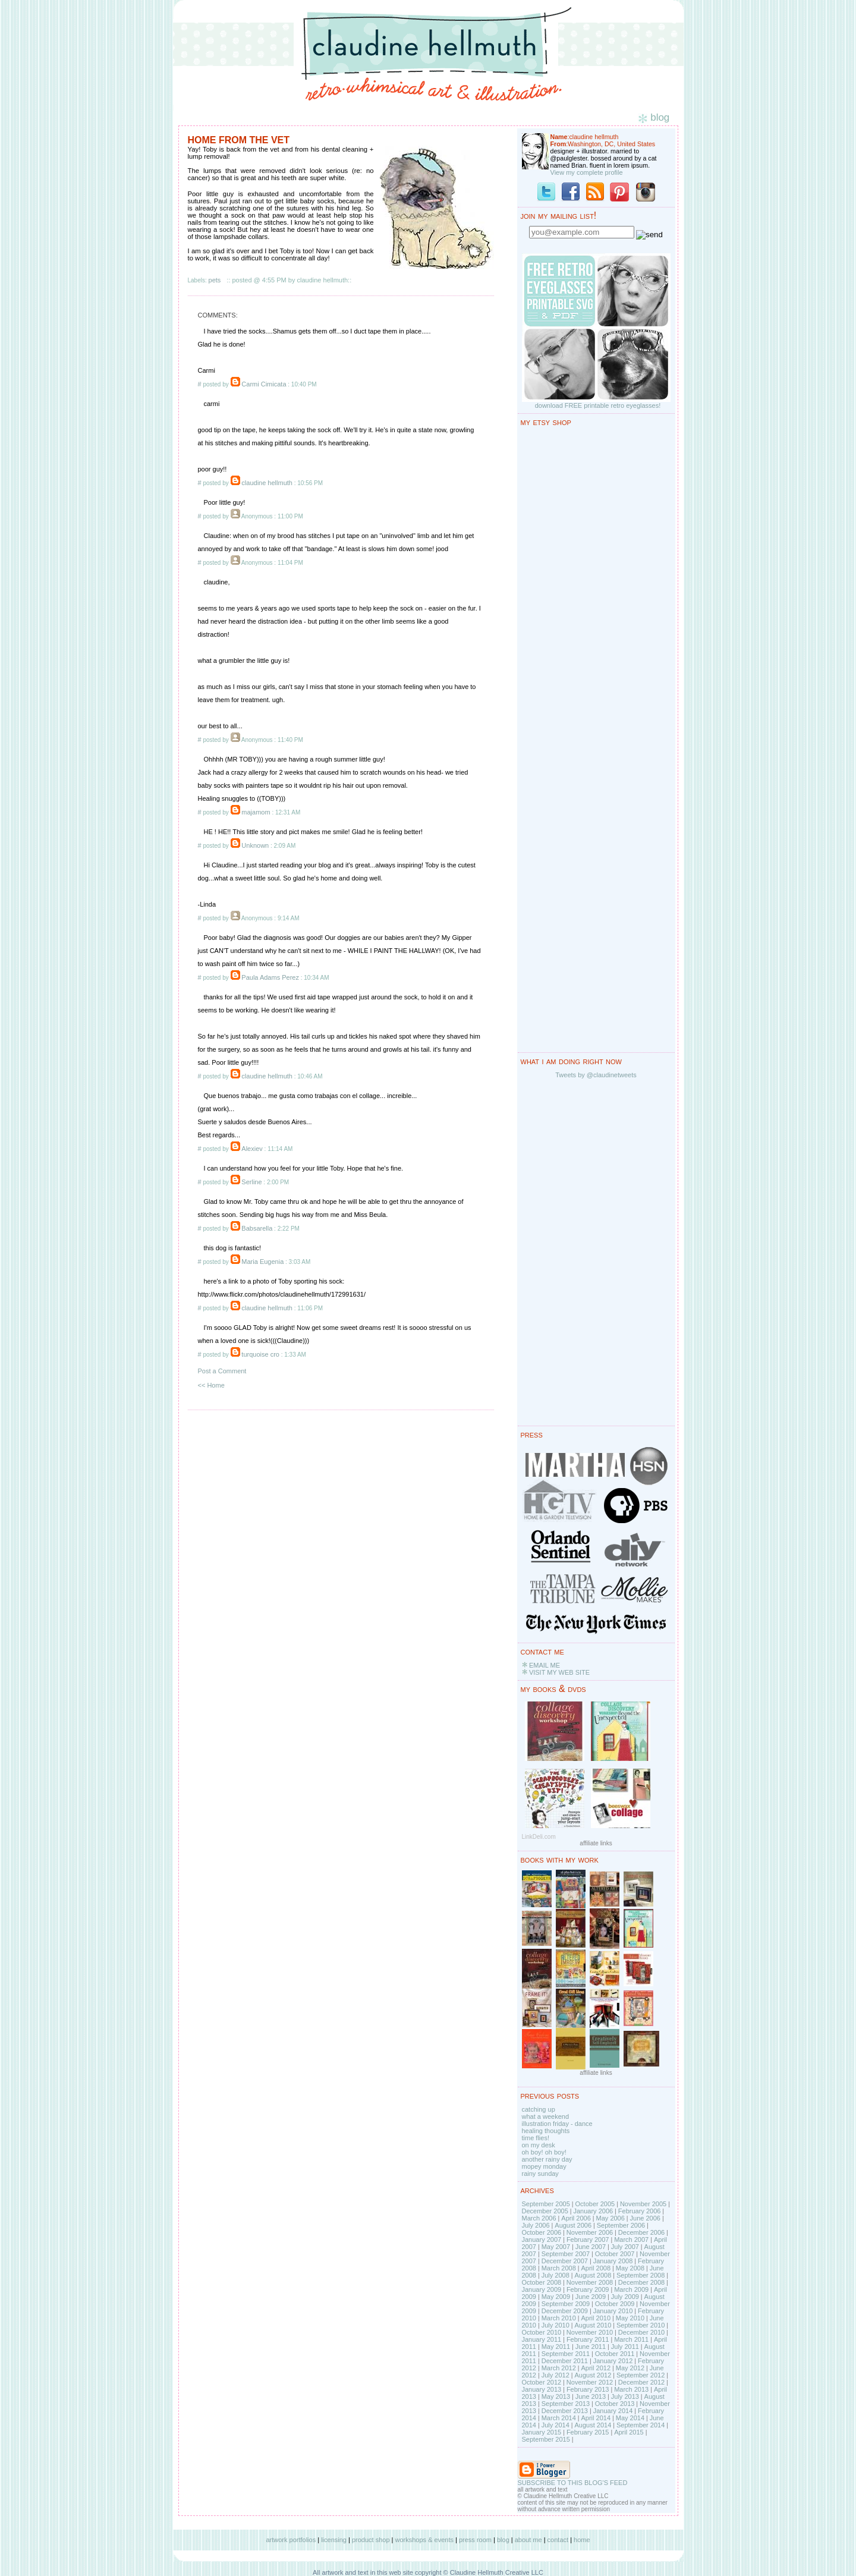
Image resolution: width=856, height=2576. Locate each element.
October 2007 (615, 2253)
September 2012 (640, 2375)
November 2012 (590, 2382)
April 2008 (595, 2268)
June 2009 (590, 2296)
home (582, 2539)
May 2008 (630, 2268)
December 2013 (565, 2410)
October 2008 (542, 2282)
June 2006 (645, 2218)
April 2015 (629, 2432)
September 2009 (566, 2303)
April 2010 (595, 2318)
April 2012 (595, 2367)
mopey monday (544, 2166)
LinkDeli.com (539, 1836)
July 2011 (625, 2346)
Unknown (255, 845)
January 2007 (542, 2239)
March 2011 (631, 2339)
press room (475, 2539)
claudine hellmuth (266, 482)
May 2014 (630, 2417)
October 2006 (542, 2232)
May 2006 (610, 2218)
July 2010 (555, 2325)
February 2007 (588, 2239)
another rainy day (547, 2159)
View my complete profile (586, 172)
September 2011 (566, 2353)
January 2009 (542, 2289)
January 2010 (613, 2310)
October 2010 (542, 2332)
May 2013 (556, 2396)
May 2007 (556, 2246)
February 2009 (588, 2289)
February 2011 (588, 2339)
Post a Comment (222, 1371)
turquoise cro (260, 1354)
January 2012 (613, 2360)
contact (557, 2539)
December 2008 (641, 2282)
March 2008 (559, 2268)
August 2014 (592, 2425)
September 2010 (640, 2325)
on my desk (538, 2145)
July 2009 (625, 2296)
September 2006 (621, 2225)
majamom (255, 812)
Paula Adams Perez (270, 977)
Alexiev (251, 1148)
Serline (251, 1181)
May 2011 (556, 2346)
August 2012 (592, 2375)
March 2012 (559, 2367)
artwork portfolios (291, 2539)
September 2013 (566, 2403)
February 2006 (639, 2211)
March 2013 (631, 2389)
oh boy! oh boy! (544, 2152)
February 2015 (588, 2432)
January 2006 (593, 2211)
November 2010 (590, 2332)
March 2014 (559, 2417)
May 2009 (556, 2296)
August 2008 (592, 2275)
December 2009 (565, 2310)
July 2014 (555, 2425)
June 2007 (590, 2246)
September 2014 (640, 2425)
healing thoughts (546, 2130)
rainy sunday (540, 2173)
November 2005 (643, 2203)
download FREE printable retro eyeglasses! (598, 405)
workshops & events (424, 2539)
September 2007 (566, 2253)
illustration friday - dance (557, 2123)
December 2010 (641, 2332)
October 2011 (615, 2353)
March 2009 (631, 2289)
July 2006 (536, 2225)
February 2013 (588, 2389)
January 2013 (542, 2389)
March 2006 (539, 2218)
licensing (334, 2539)
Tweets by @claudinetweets (596, 1074)
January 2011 (542, 2339)
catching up (538, 2109)
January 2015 (542, 2432)
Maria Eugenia (262, 1261)
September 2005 (546, 2203)
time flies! (535, 2137)
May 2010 (630, 2318)
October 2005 (595, 2203)
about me (528, 2539)
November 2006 (590, 2232)
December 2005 (545, 2211)
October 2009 (615, 2303)
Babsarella (256, 1228)
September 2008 (640, 2275)
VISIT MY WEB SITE (559, 1672)
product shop (371, 2539)
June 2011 (590, 2346)
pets (215, 280)
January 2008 (613, 2260)
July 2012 (555, 2375)
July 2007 (625, 2246)
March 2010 (559, 2318)
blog (503, 2539)
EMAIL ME (544, 1665)
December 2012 (641, 2382)
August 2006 (573, 2225)
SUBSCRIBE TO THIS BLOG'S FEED (573, 2482)
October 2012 (542, 2382)
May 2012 (630, 2367)
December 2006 (641, 2232)
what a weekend (545, 2116)
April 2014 (595, 2417)
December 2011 (565, 2360)
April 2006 (576, 2218)
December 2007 (565, 2260)
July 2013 (625, 2396)
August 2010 (592, 2325)
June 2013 (590, 2396)
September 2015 (546, 2439)
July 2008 (555, 2275)
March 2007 (631, 2239)
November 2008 (590, 2282)
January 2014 (613, 2410)
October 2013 (615, 2403)
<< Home (211, 1385)
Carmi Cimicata (263, 384)
